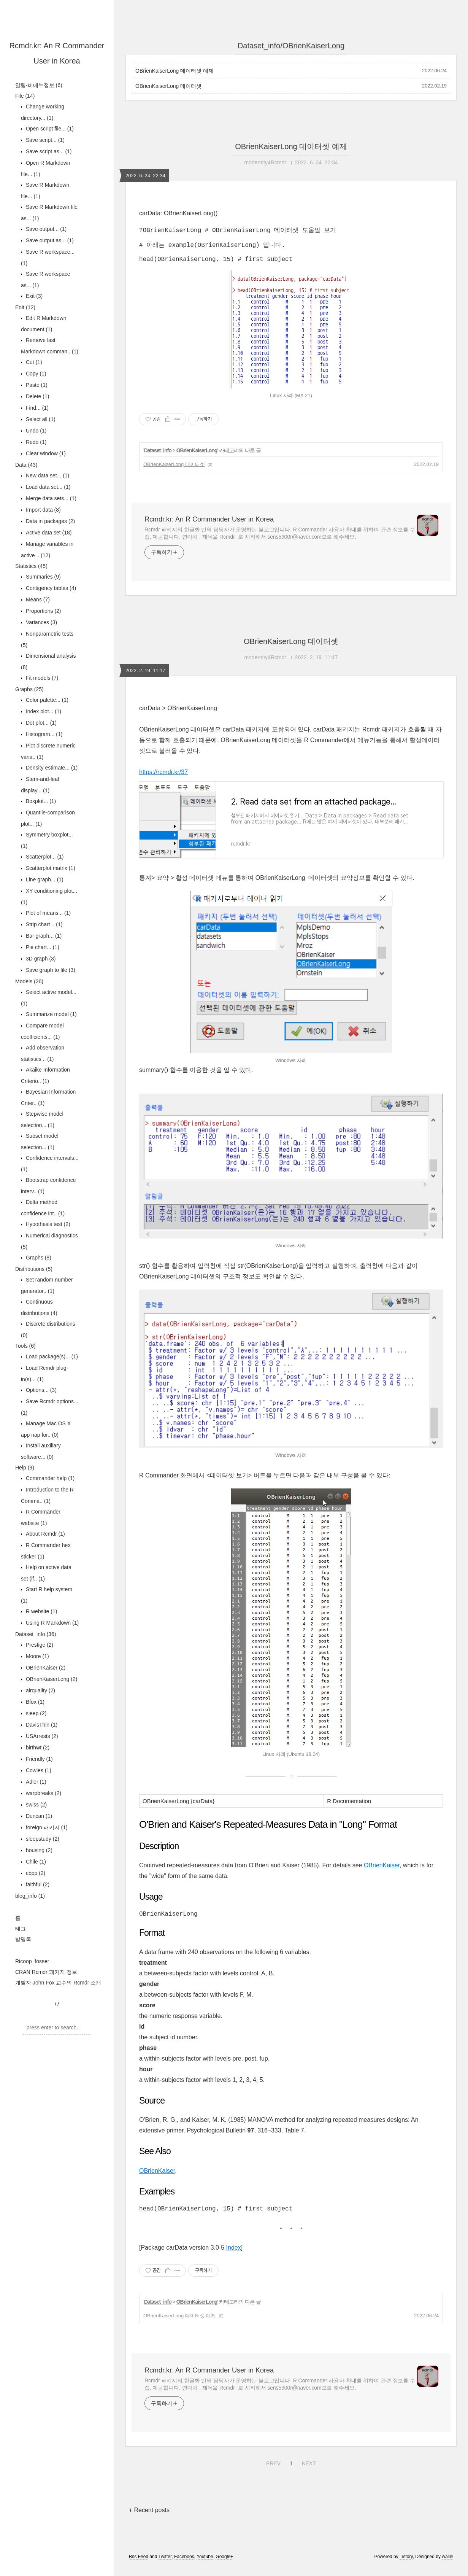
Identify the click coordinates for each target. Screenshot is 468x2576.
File (25, 96)
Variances (40, 622)
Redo (35, 442)
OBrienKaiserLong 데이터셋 (168, 86)
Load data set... (47, 487)
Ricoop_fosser (32, 1961)
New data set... (46, 475)
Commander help (49, 1478)
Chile (35, 1862)
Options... (40, 1390)
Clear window (45, 453)
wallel (447, 2565)
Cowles (37, 1770)
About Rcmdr (44, 1534)
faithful (36, 1884)
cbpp (34, 1873)
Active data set (48, 533)
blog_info (30, 1896)
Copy (35, 373)
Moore (36, 1656)
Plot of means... (47, 913)
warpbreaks (42, 1793)
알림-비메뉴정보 (38, 85)
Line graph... (43, 879)
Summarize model (50, 1014)
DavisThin (40, 1725)
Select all (40, 419)
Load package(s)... (51, 1356)
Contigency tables (50, 588)
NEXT (308, 2471)
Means (37, 599)
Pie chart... (41, 947)
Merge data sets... (50, 498)
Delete (36, 396)
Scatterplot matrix (49, 868)
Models (29, 981)
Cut (33, 362)
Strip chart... (43, 924)
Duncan (38, 1816)
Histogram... (43, 734)
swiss (35, 1805)
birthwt (36, 1747)
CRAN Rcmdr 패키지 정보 (46, 1972)
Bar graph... (43, 936)
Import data (42, 510)
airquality (39, 1690)
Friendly (38, 1759)
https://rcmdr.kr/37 (163, 778)
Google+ (224, 2565)
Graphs (29, 689)
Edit (25, 307)
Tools (25, 1346)
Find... (36, 408)
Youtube (205, 2565)
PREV (272, 2471)
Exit (33, 296)
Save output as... (49, 240)
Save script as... (48, 151)
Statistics (31, 566)
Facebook (184, 2565)
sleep (35, 1713)
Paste (36, 385)
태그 (20, 1929)
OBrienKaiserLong (50, 1679)
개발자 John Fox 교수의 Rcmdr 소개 (58, 1983)
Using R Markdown (51, 1623)
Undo (35, 431)
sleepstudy (41, 1839)
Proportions (42, 611)
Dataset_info (35, 1634)
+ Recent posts (149, 2519)
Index (233, 2256)
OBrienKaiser (44, 1668)
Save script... (44, 140)
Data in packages (49, 521)
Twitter (165, 2565)
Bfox (34, 1702)
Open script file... (49, 129)
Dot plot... (40, 723)
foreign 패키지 (46, 1827)
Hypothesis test (47, 1224)
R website (40, 1611)
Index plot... (42, 711)
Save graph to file (49, 970)
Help (24, 1468)
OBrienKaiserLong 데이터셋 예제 (174, 71)
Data (26, 465)
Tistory (406, 2565)
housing (38, 1850)
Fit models (41, 678)
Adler (35, 1782)
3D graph (40, 959)
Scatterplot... (44, 857)
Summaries (42, 577)
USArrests (41, 1736)
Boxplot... (40, 801)
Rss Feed (138, 2565)
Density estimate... (51, 768)
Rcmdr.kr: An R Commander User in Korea (209, 525)
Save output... (45, 229)
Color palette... (46, 700)
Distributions (33, 1269)
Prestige (38, 1645)
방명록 (23, 1939)
